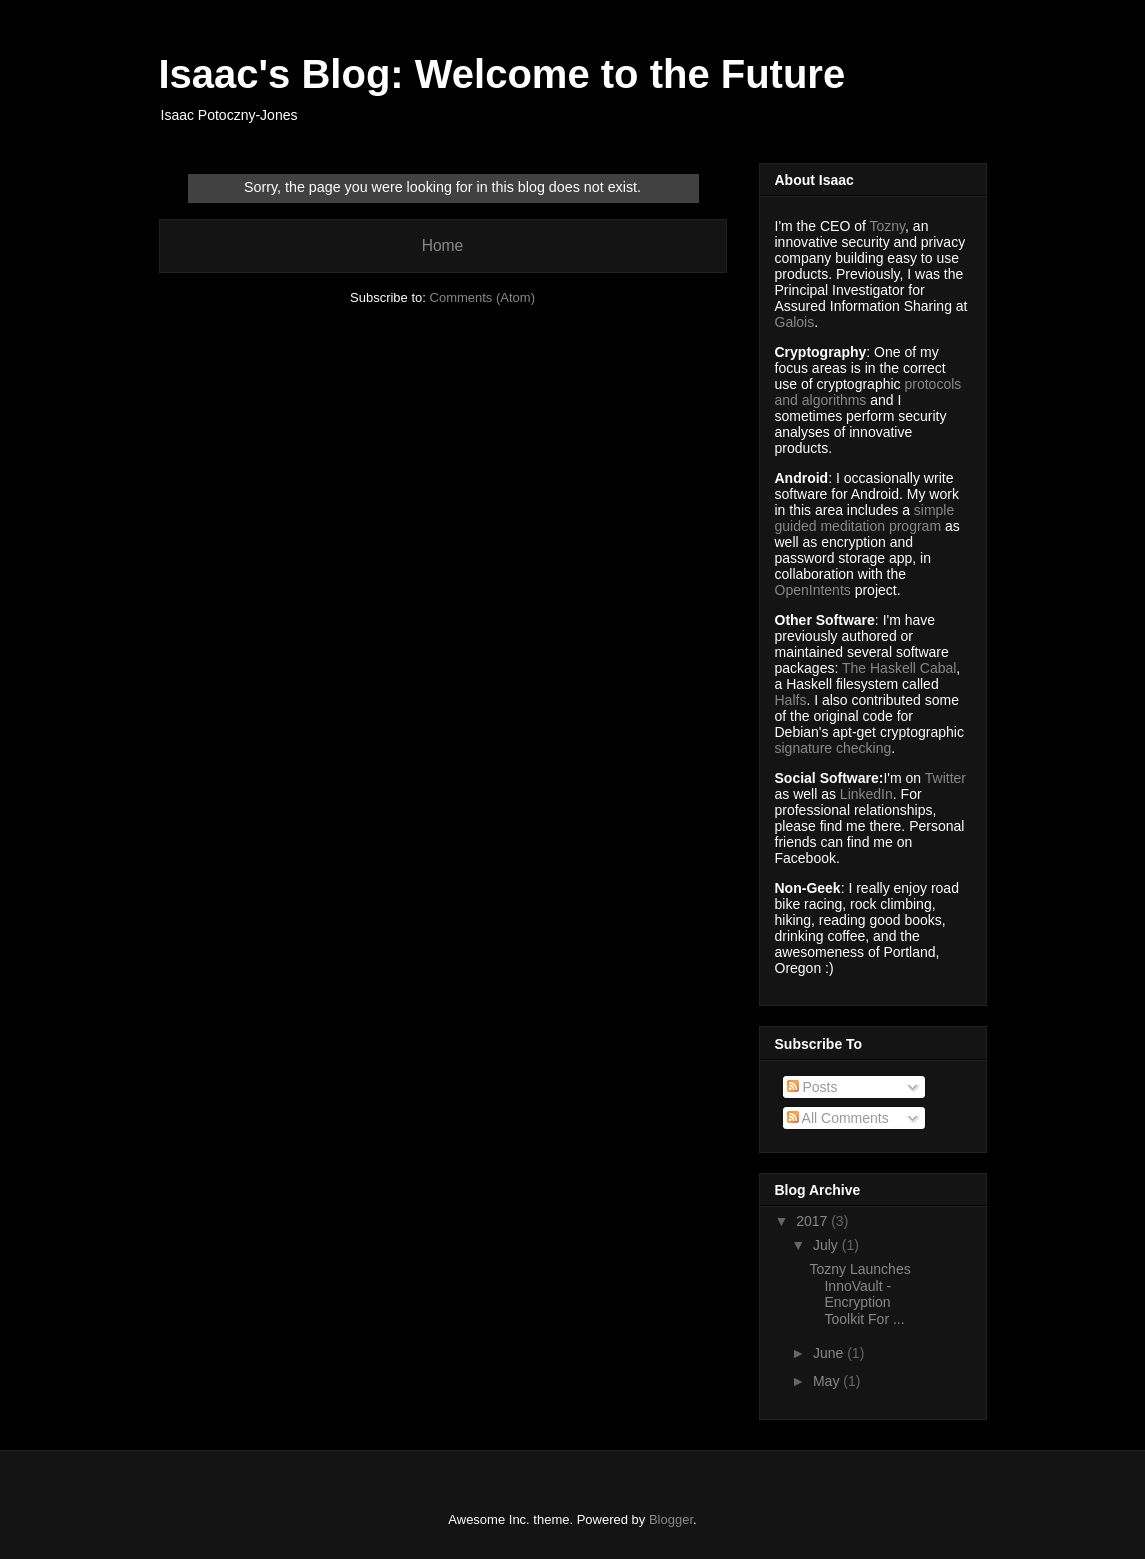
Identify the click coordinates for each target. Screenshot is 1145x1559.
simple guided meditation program (865, 518)
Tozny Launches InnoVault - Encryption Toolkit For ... (859, 1294)
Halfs (791, 700)
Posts (812, 1087)
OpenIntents (813, 590)
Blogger (671, 1519)
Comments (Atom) (482, 297)
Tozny (888, 226)
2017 (813, 1221)
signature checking (833, 748)
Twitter (945, 778)
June (830, 1353)
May (828, 1381)
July (827, 1245)
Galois (795, 322)
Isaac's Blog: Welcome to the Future (502, 74)
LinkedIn (866, 794)
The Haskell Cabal (899, 668)
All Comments (838, 1118)
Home (443, 245)
